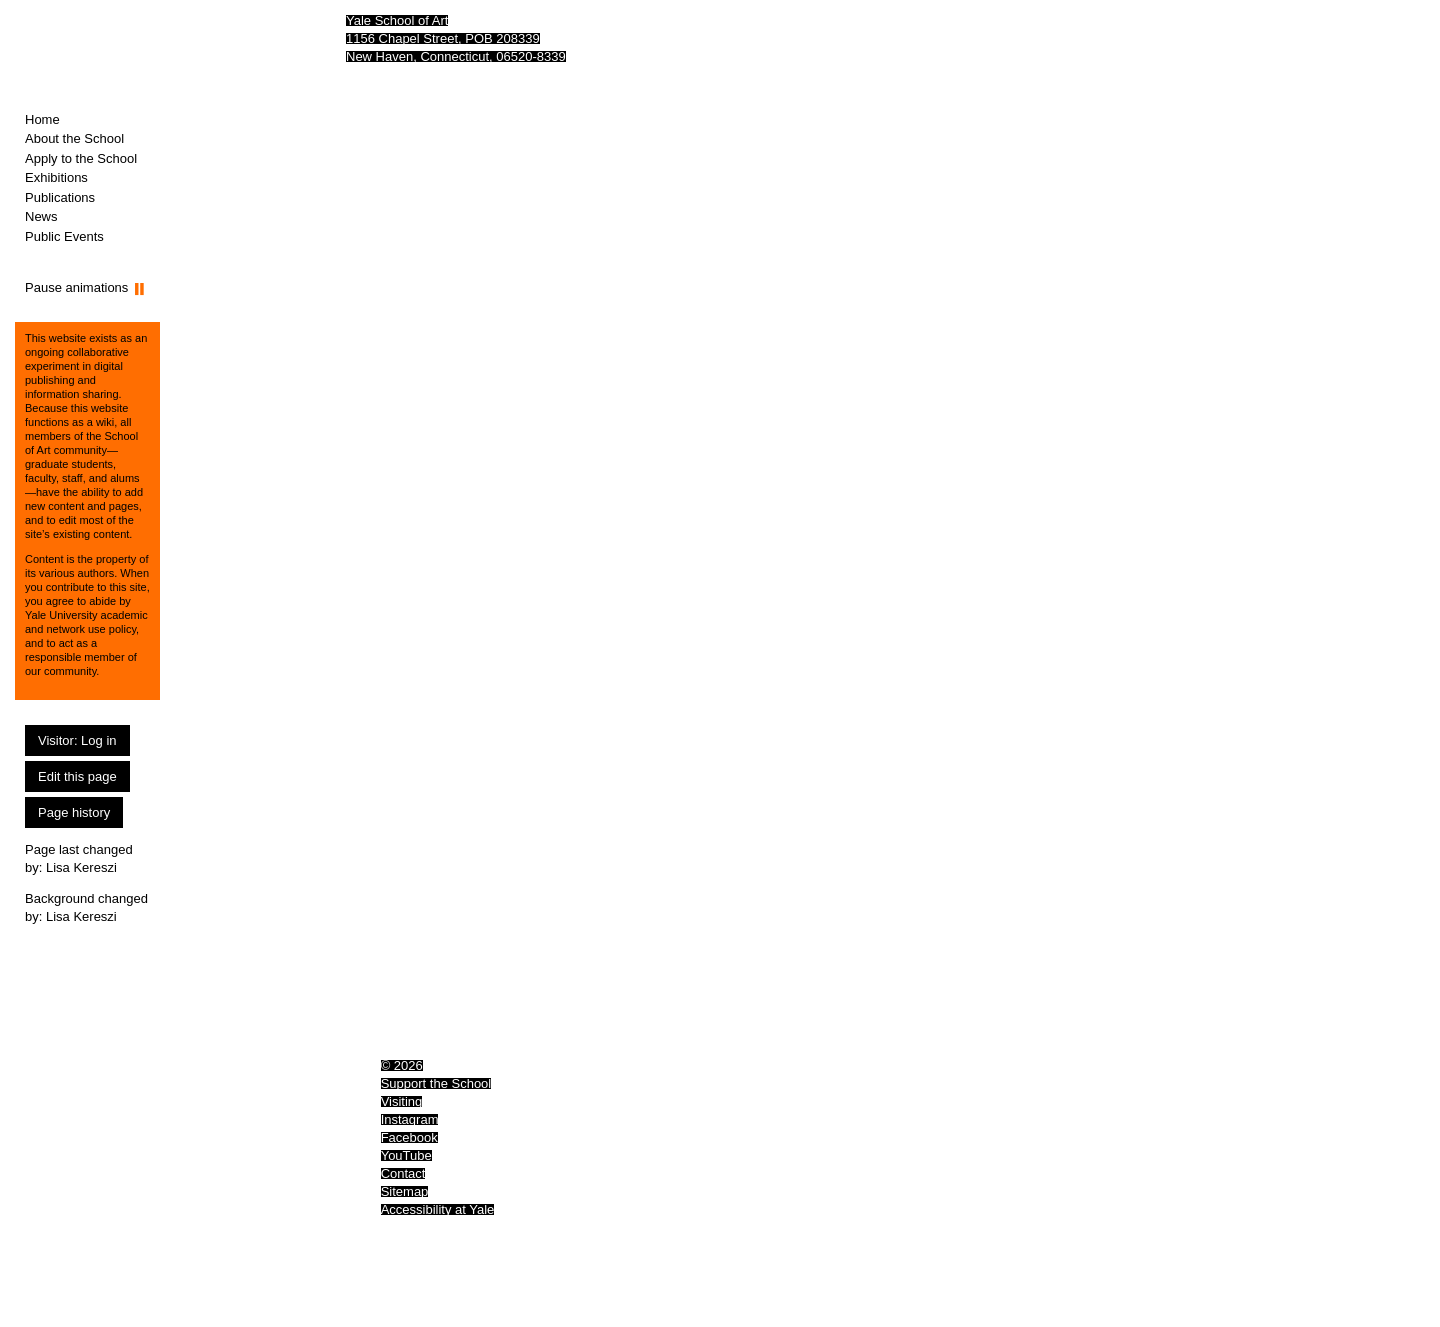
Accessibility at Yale (438, 1209)
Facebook (409, 1137)
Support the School (436, 1083)
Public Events (64, 236)
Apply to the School (81, 158)
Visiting (402, 1101)
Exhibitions (56, 177)
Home (42, 119)
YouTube (406, 1155)
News (41, 216)
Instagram (410, 1119)
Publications (60, 197)
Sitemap (405, 1191)
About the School (74, 138)
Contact (403, 1173)
